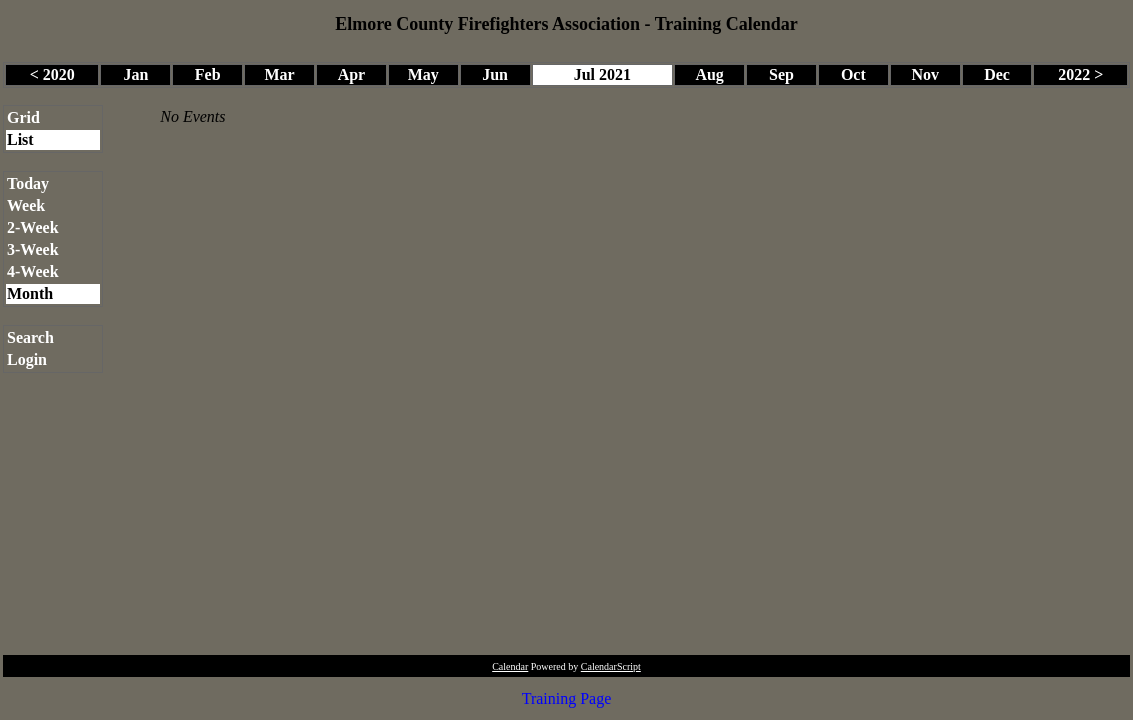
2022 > (1080, 74)
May (423, 74)
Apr (352, 74)
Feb (208, 74)
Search (30, 337)
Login (27, 359)
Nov (925, 74)
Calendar (510, 666)
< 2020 (52, 74)
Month (30, 293)
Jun (495, 74)
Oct (853, 74)
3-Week (33, 249)
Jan (135, 74)
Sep (781, 74)
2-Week (33, 227)
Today (28, 183)
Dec (997, 74)
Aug (709, 74)
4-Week (33, 271)
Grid (23, 117)
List (20, 139)
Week (26, 205)
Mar (279, 74)
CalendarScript (611, 666)
